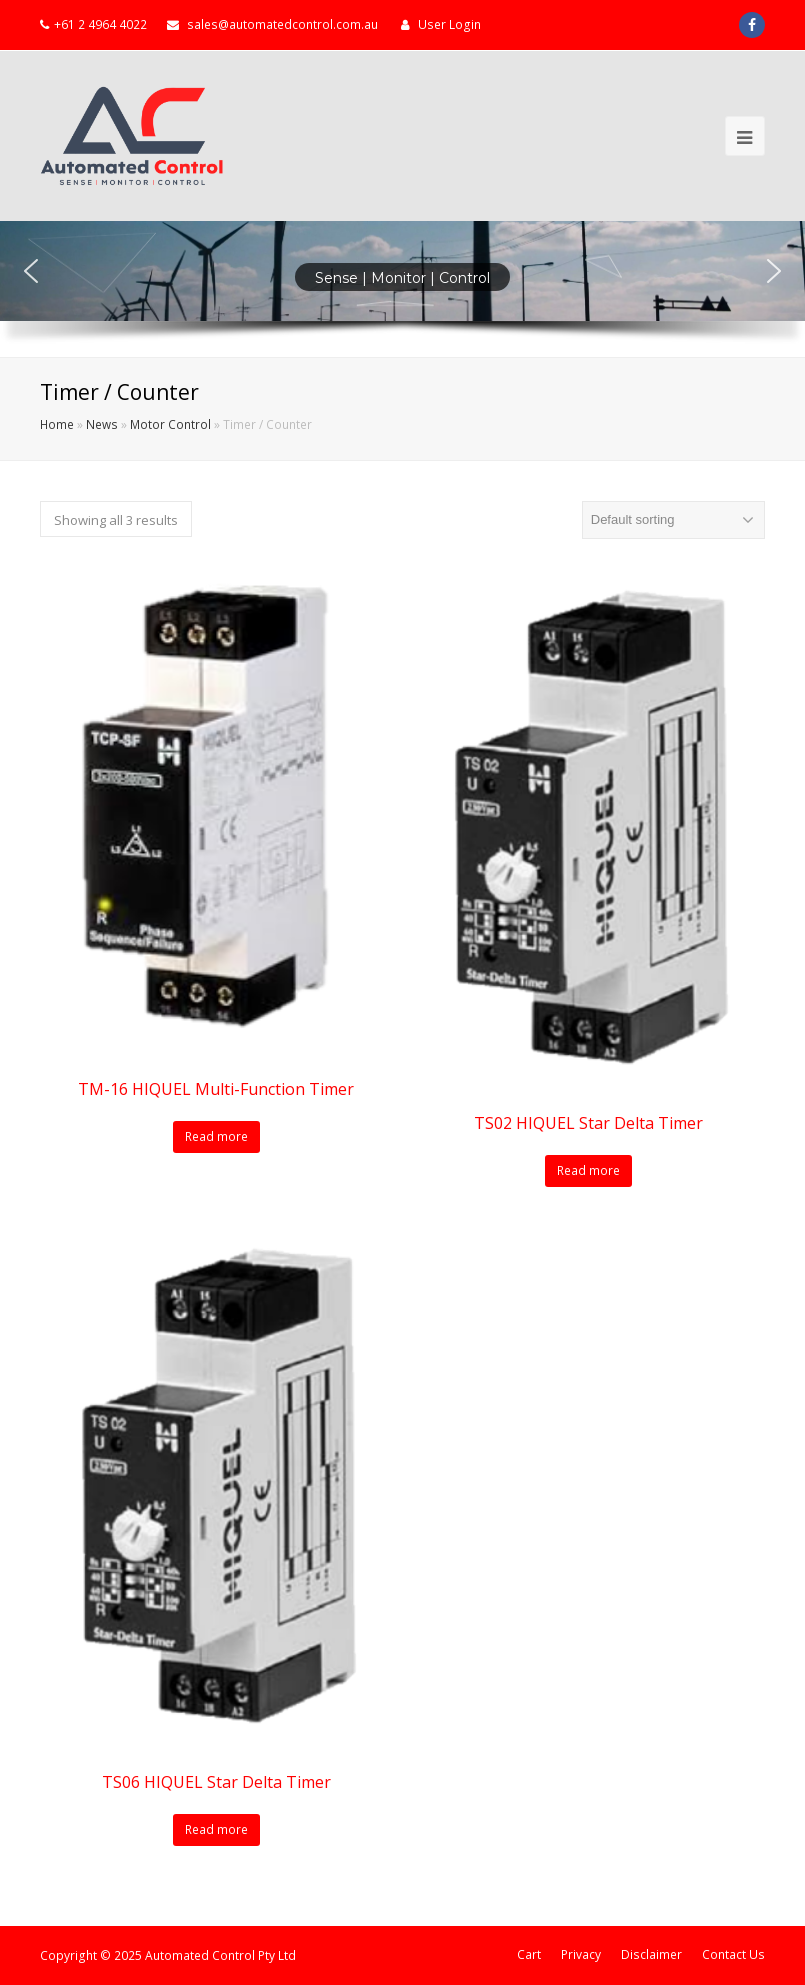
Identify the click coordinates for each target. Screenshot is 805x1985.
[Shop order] (673, 520)
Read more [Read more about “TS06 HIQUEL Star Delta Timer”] (216, 1829)
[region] (402, 289)
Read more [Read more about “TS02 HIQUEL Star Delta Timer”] (588, 1170)
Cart (529, 1954)
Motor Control (170, 424)
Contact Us (733, 1954)
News (102, 424)
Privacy (581, 1954)
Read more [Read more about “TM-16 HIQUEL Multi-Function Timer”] (216, 1136)
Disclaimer (651, 1954)
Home (57, 424)
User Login (449, 24)
